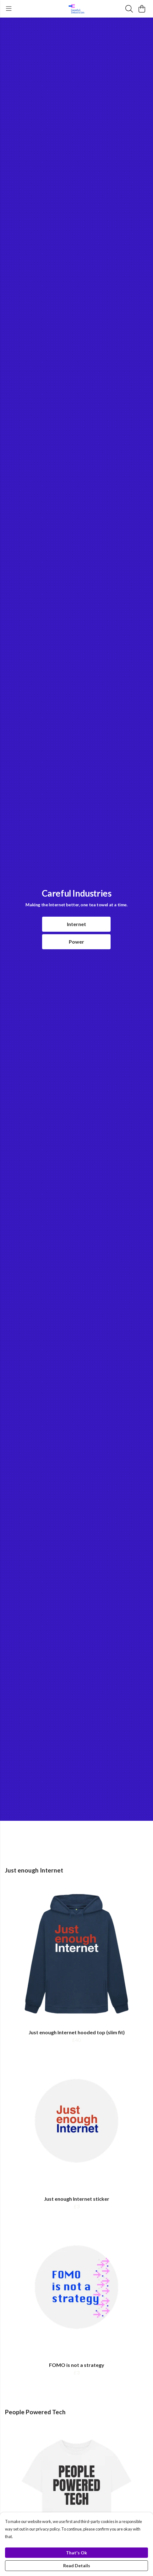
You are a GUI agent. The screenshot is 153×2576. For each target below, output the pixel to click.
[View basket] (141, 9)
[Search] (129, 9)
